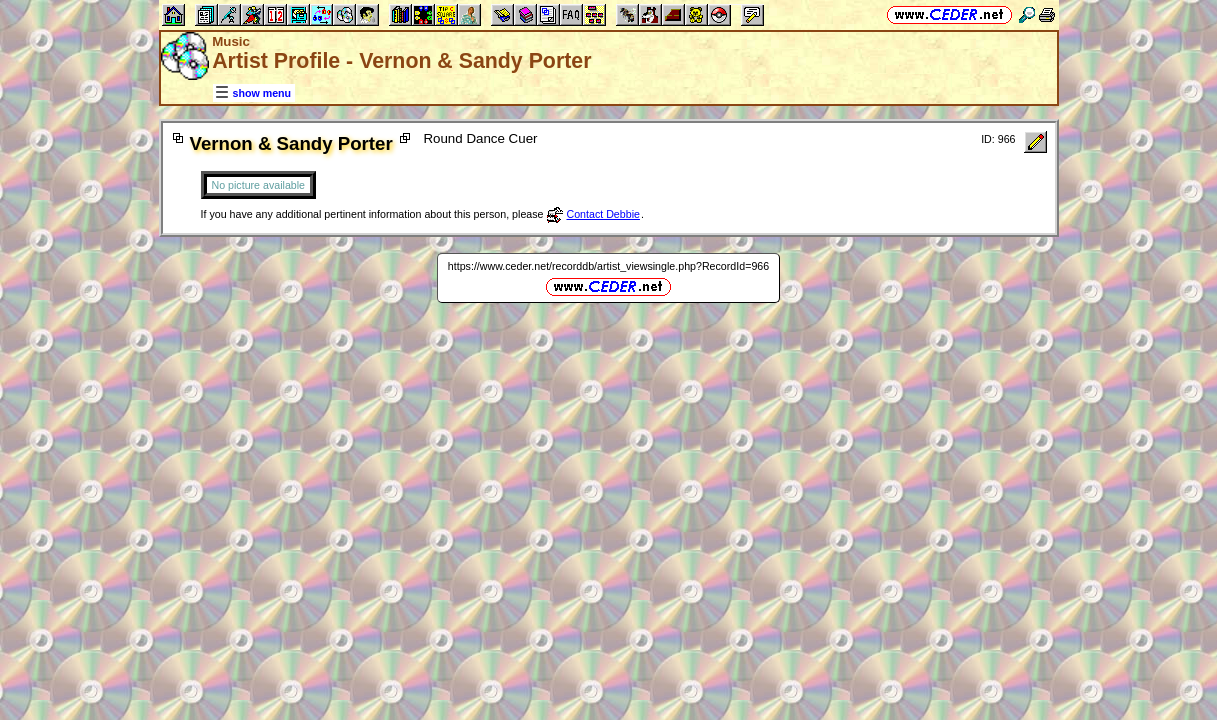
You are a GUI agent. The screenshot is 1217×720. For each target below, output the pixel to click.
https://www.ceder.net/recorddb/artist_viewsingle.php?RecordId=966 (608, 266)
